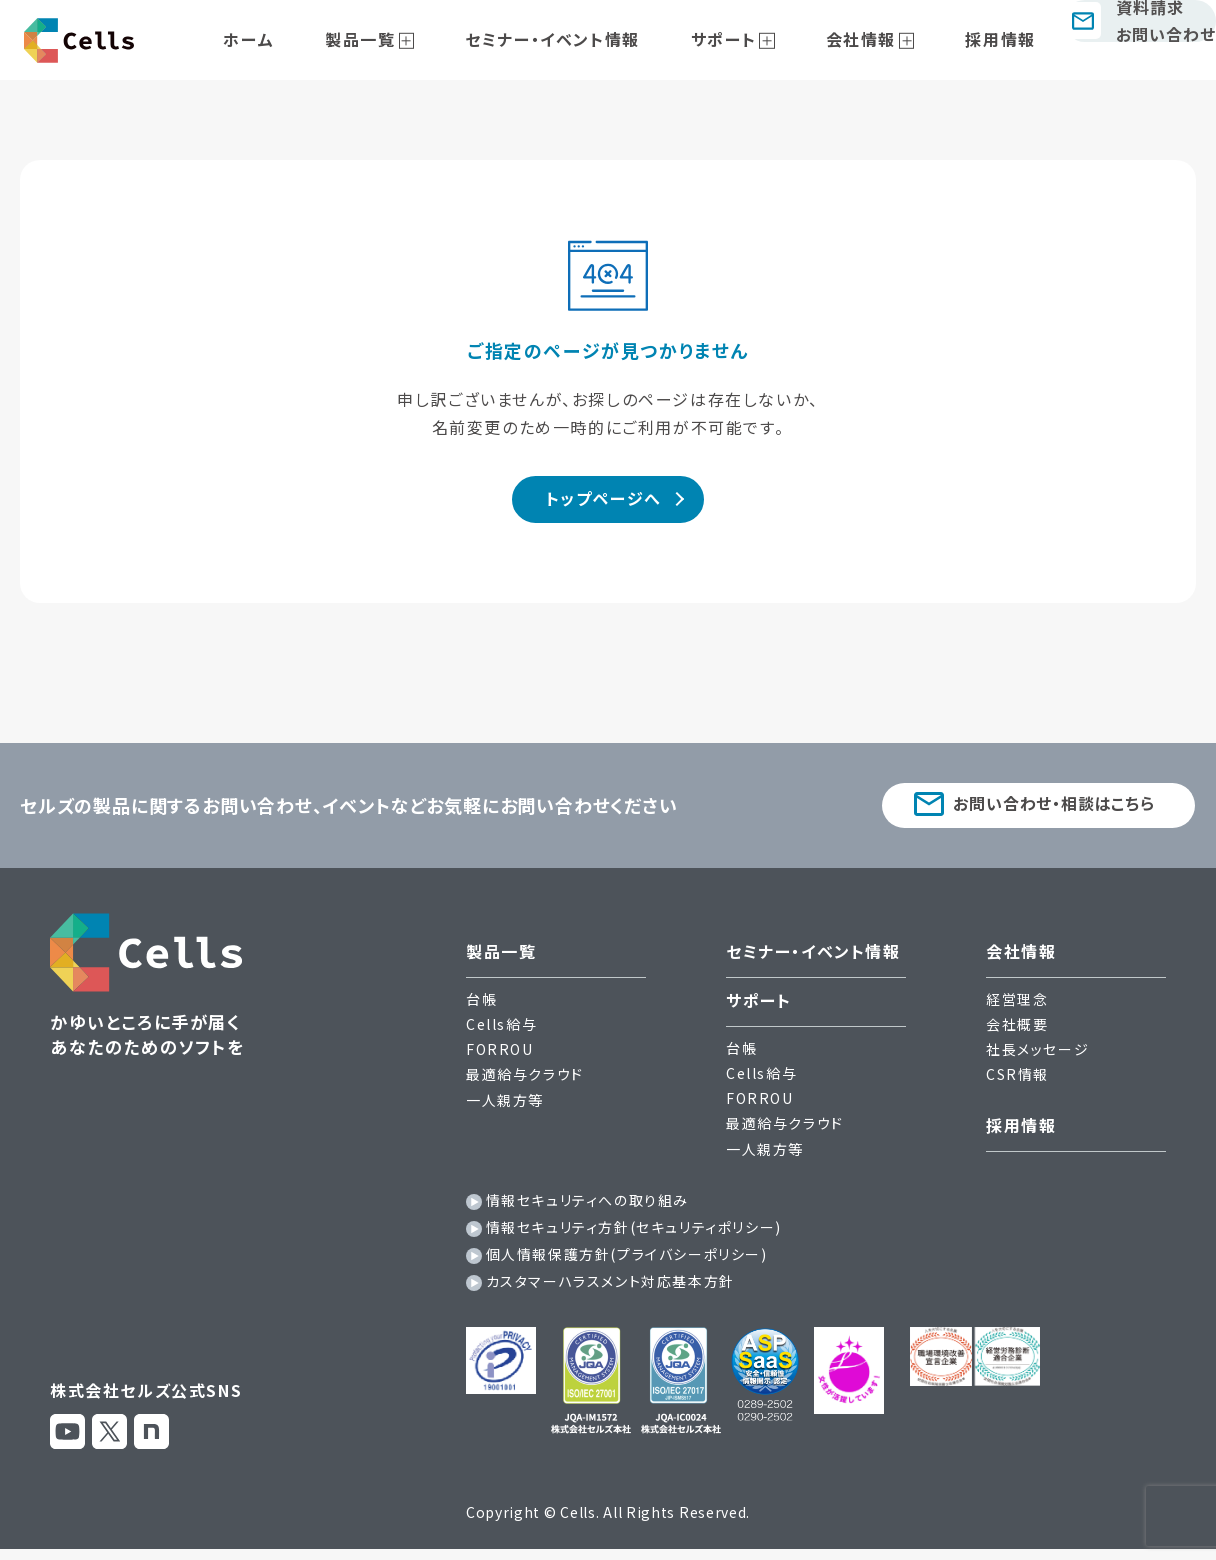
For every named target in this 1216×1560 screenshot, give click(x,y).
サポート (732, 39)
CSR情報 (1017, 1082)
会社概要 (1017, 1032)
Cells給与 (501, 1032)
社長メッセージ (1037, 1057)
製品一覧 (415, 39)
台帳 (481, 1006)
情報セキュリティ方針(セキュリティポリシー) (634, 1235)
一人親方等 (505, 1107)
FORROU (500, 1057)
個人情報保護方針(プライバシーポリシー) (627, 1262)
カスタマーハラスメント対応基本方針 (610, 1289)
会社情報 (846, 39)
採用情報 (963, 39)
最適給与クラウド (525, 1082)
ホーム (327, 39)
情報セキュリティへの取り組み (587, 1207)
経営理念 (1017, 1006)
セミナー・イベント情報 (584, 39)
